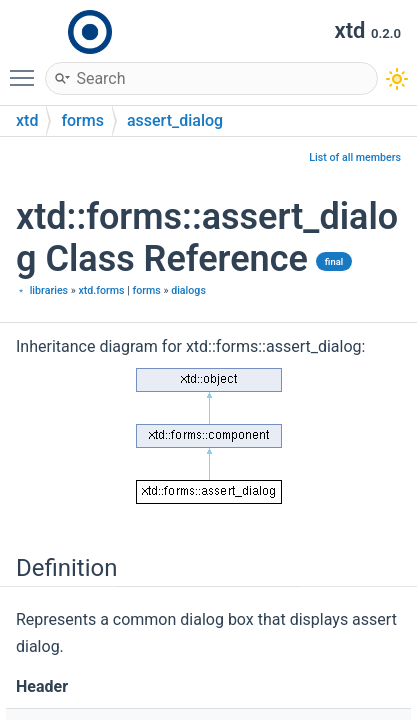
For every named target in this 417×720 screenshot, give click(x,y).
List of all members (355, 157)
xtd (27, 120)
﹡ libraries (42, 290)
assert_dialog (175, 120)
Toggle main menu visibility (27, 69)
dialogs (188, 290)
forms (82, 120)
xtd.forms (101, 290)
